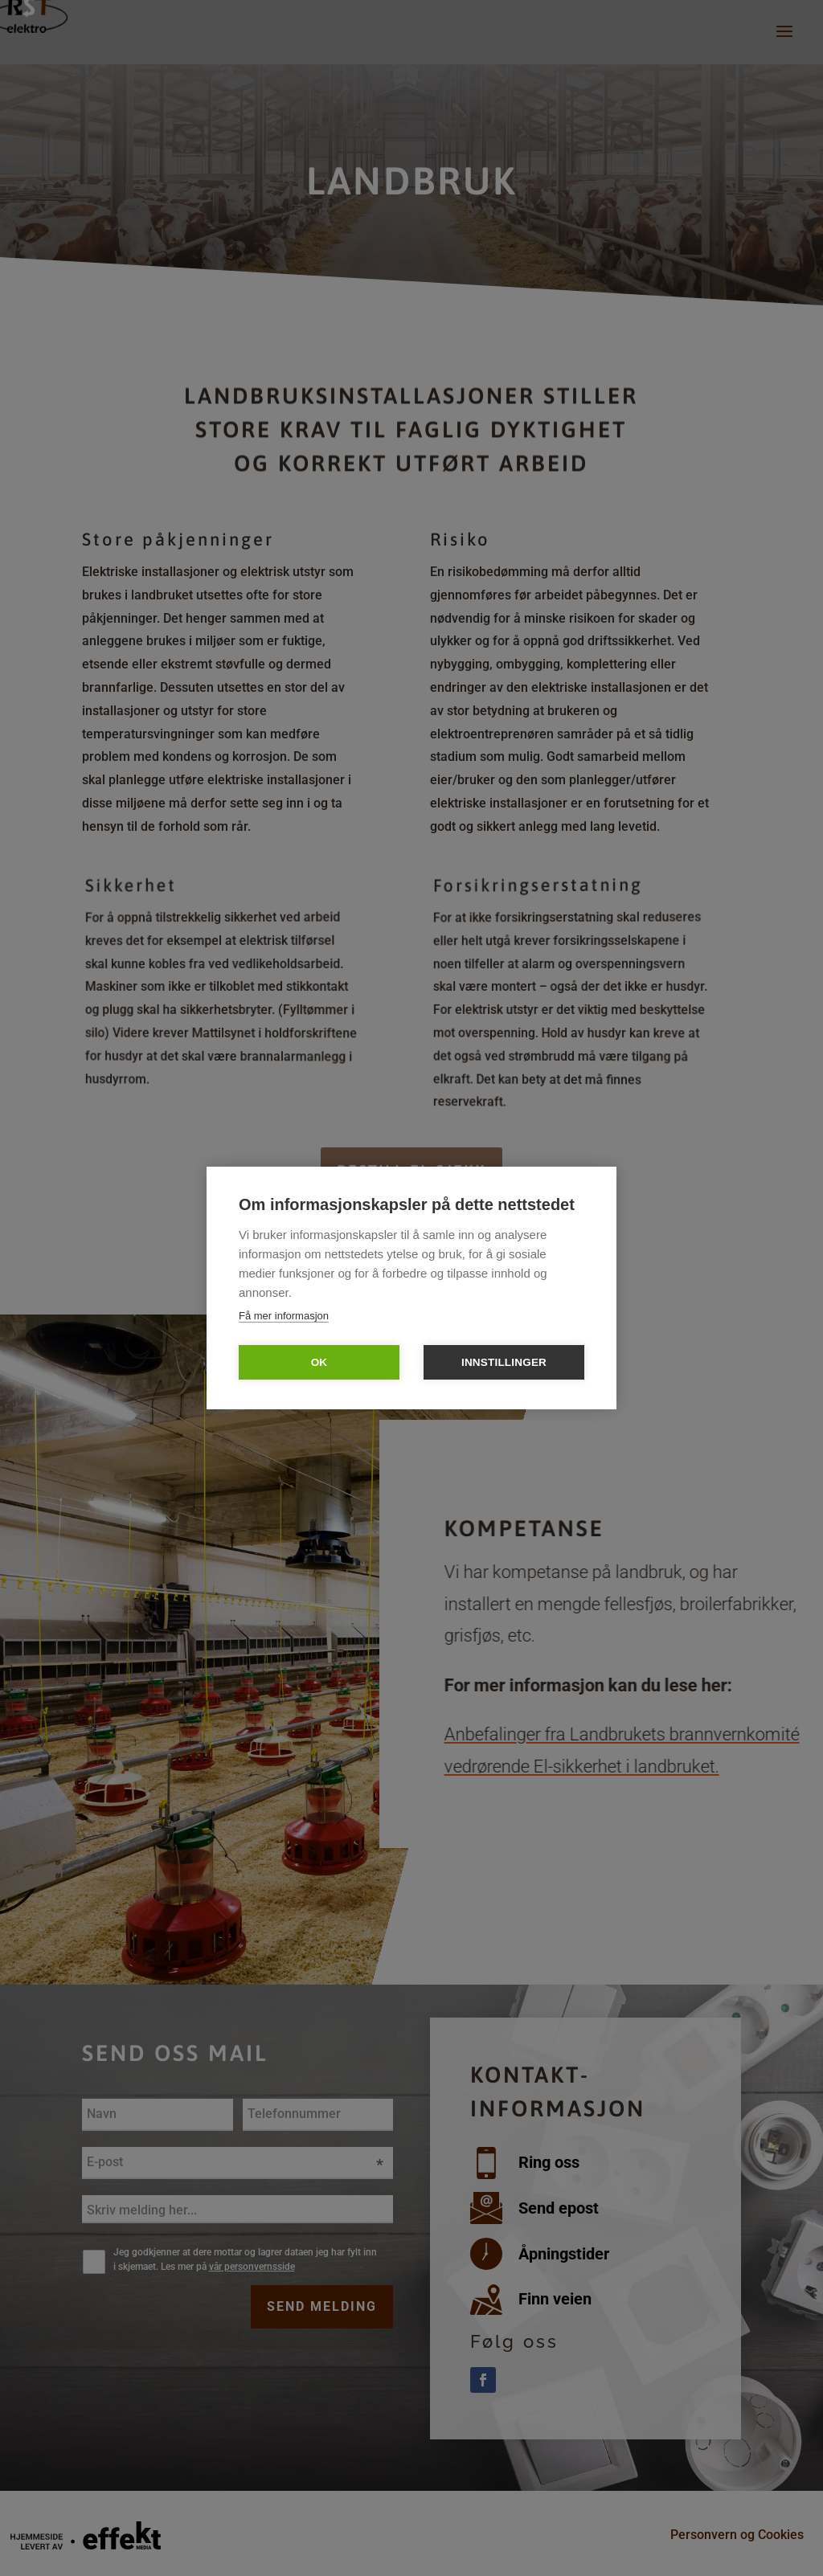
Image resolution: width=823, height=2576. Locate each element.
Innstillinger (504, 1362)
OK (319, 1362)
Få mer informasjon (284, 1316)
